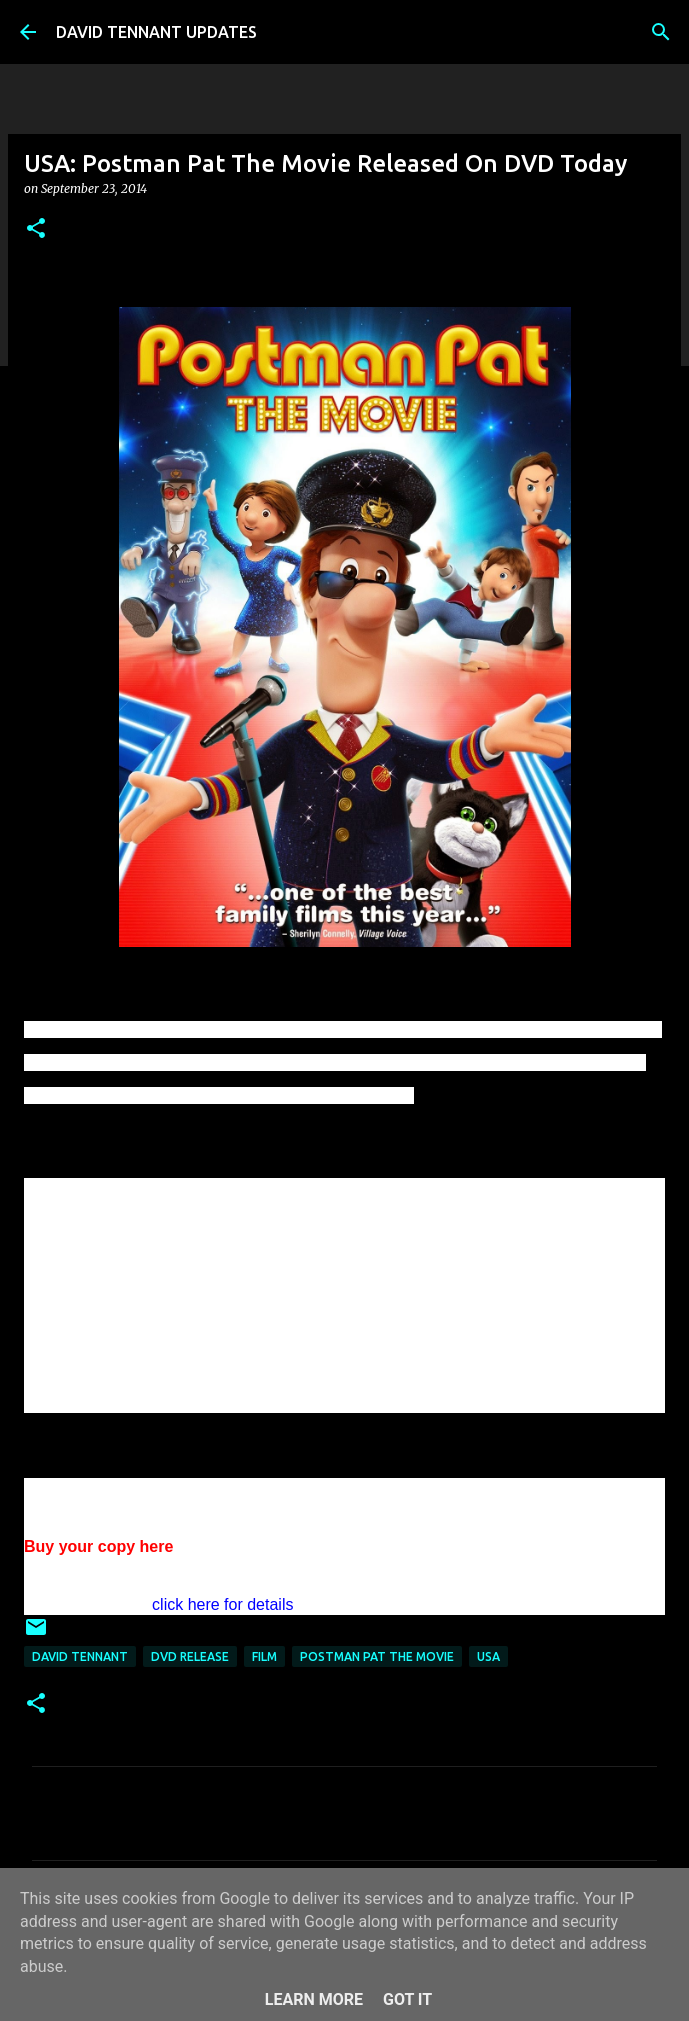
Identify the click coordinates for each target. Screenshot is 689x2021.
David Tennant (80, 1656)
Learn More (314, 1999)
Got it (407, 1999)
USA (488, 1656)
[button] (36, 229)
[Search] (661, 32)
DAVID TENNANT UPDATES (156, 32)
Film (264, 1656)
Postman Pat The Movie (377, 1656)
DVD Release (190, 1656)
